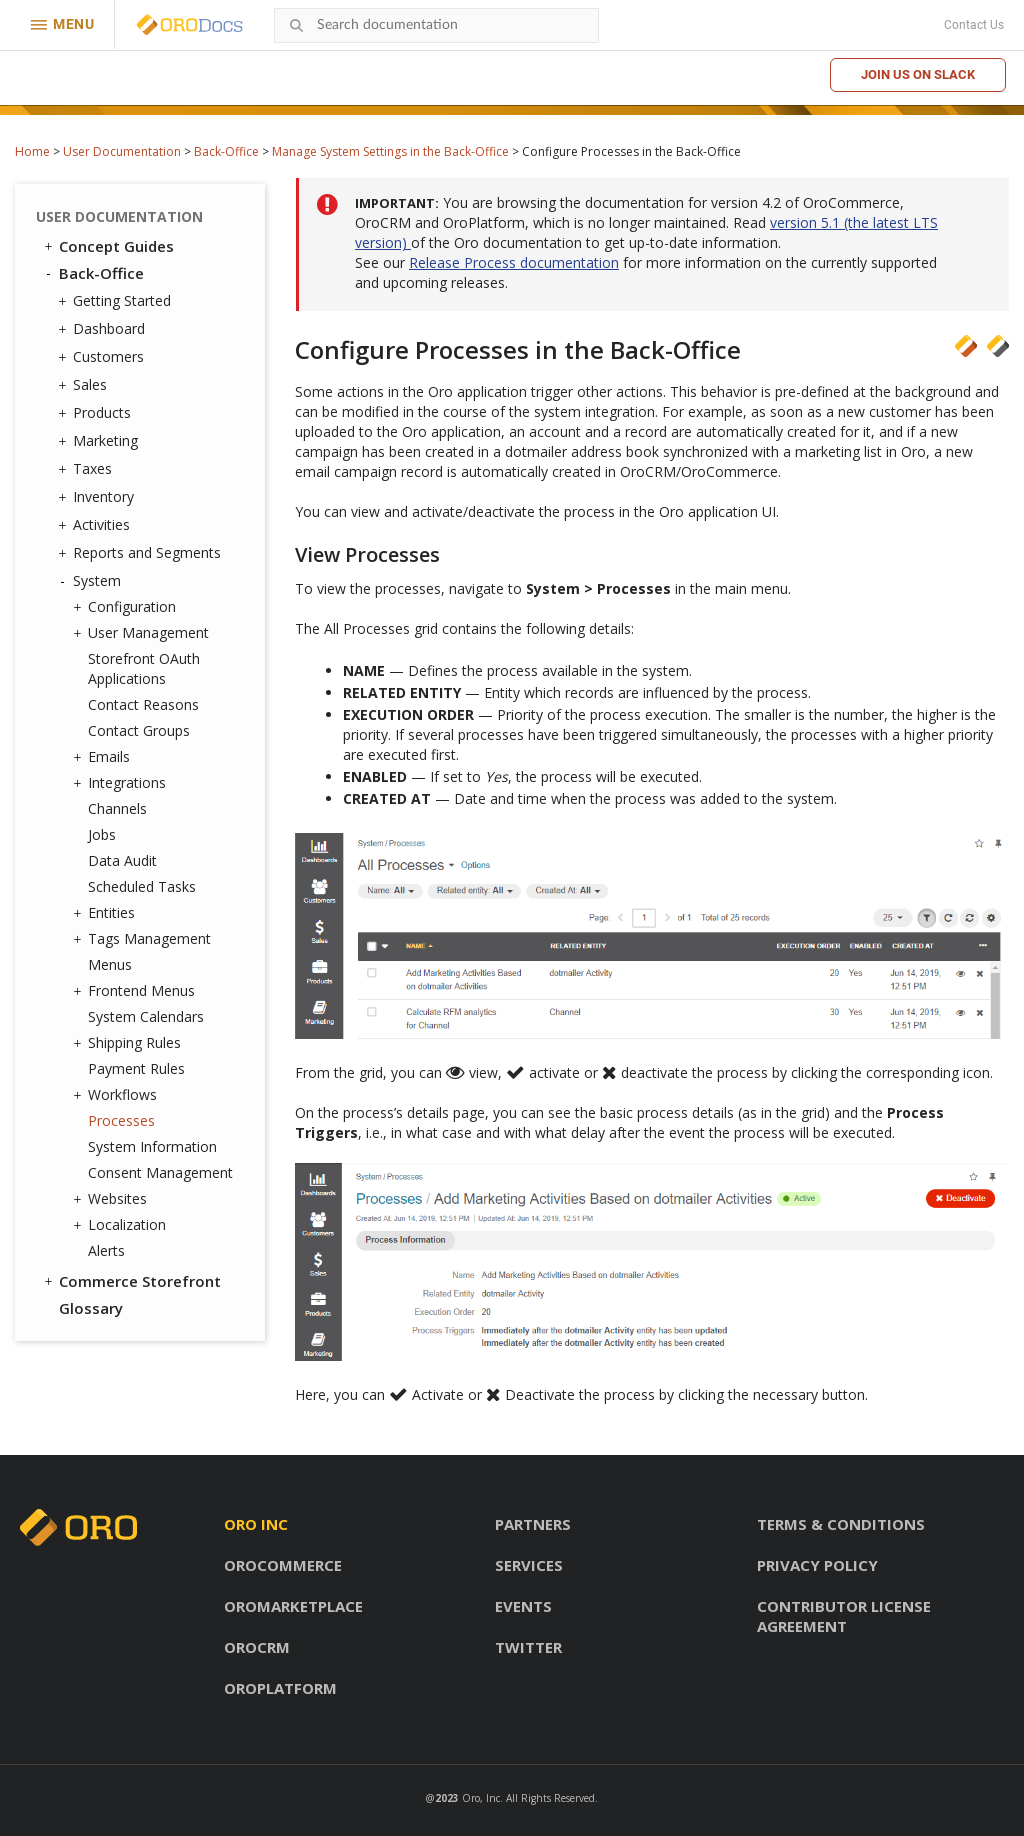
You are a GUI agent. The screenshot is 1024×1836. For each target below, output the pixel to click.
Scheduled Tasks (142, 886)
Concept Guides (107, 246)
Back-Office (226, 151)
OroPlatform (280, 1688)
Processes (121, 1120)
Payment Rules (136, 1068)
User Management (143, 633)
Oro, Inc (481, 1798)
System (92, 581)
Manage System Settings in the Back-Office (390, 151)
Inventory (98, 497)
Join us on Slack (918, 74)
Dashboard (104, 329)
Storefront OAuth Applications (144, 668)
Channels (117, 808)
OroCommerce (283, 1565)
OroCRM (257, 1647)
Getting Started (117, 301)
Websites (112, 1199)
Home (32, 151)
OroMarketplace (293, 1606)
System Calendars (146, 1016)
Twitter (528, 1647)
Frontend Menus (136, 991)
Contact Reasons (143, 704)
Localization (122, 1225)
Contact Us (974, 25)
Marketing (100, 441)
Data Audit (122, 860)
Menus (110, 964)
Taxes (87, 469)
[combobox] (436, 25)
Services (529, 1565)
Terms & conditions (841, 1524)
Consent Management (160, 1172)
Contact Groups (139, 730)
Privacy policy (817, 1565)
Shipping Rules (129, 1043)
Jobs (102, 834)
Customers (103, 357)
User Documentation (122, 151)
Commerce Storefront (131, 1281)
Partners (533, 1524)
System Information (152, 1146)
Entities (106, 913)
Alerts (106, 1250)
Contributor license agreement (844, 1616)
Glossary (91, 1308)
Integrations (122, 783)
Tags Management (144, 939)
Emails (104, 757)
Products (97, 413)
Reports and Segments (142, 553)
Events (523, 1606)
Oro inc (256, 1524)
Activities (96, 525)
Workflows (117, 1095)
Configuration (127, 607)
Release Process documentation (514, 262)
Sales (85, 385)
